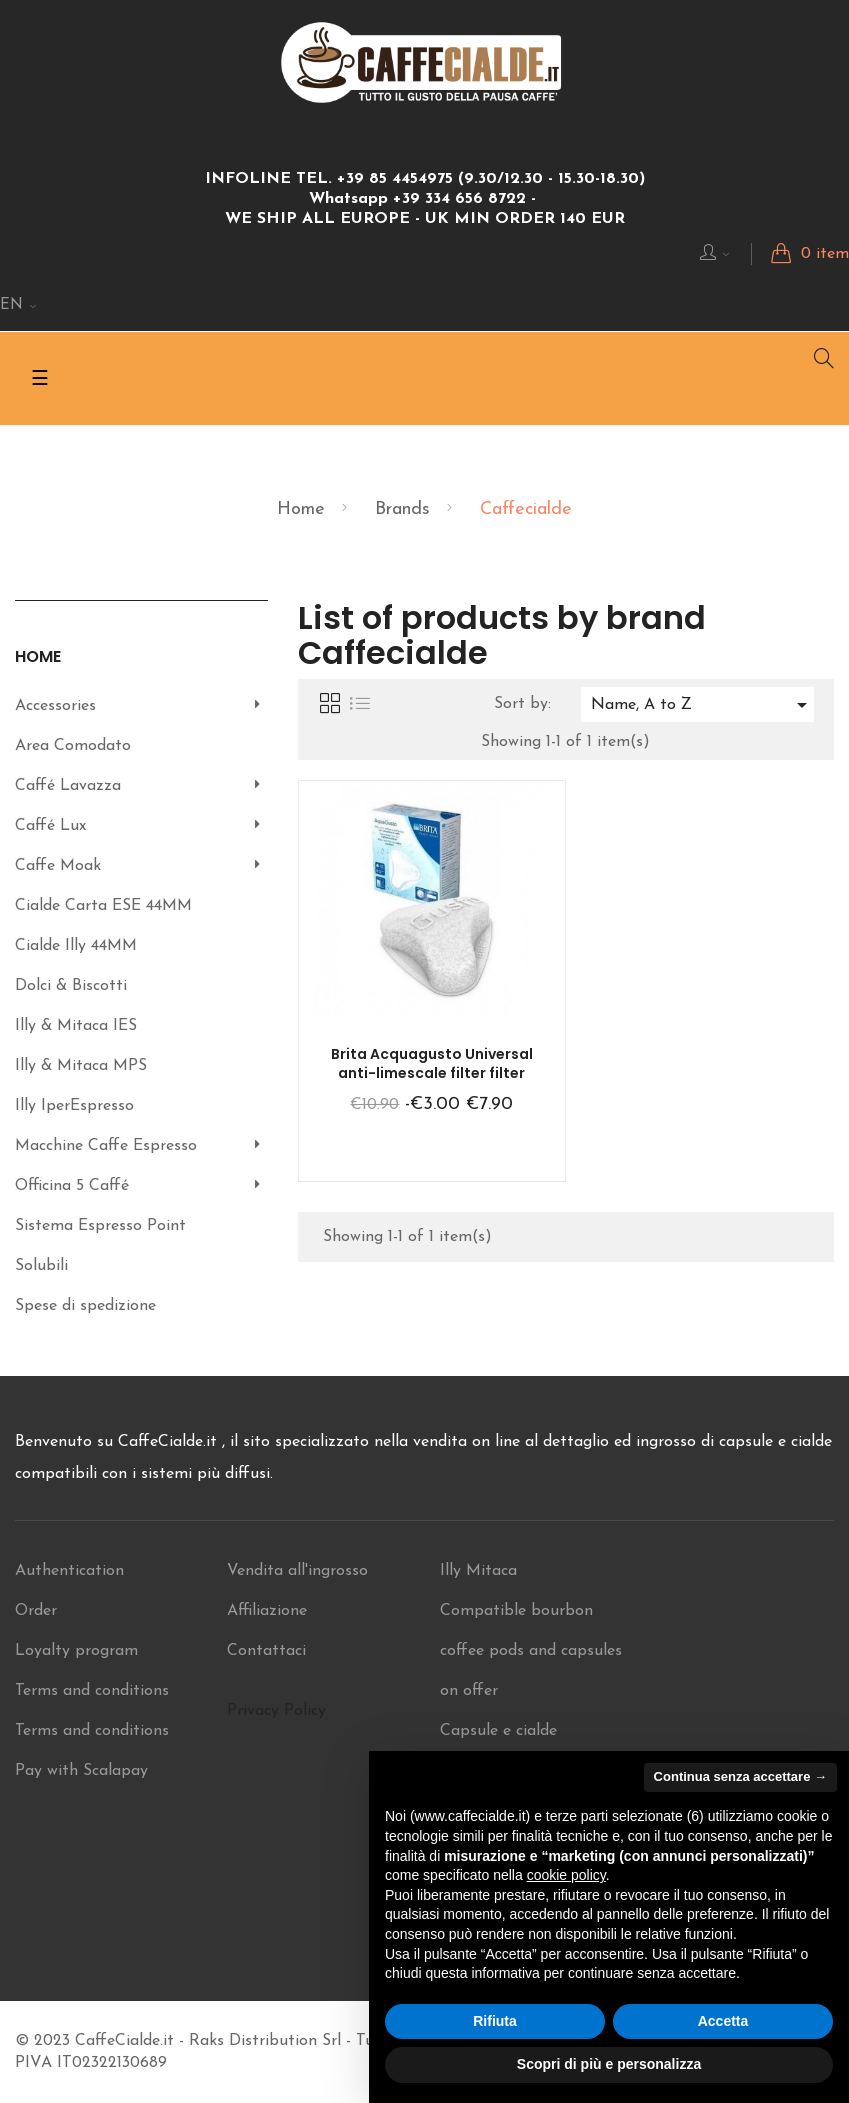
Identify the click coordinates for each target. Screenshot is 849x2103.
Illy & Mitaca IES (76, 1026)
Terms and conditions (92, 1691)
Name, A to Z (702, 705)
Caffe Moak (58, 866)
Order (36, 1611)
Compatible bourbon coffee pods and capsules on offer (531, 1651)
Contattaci (266, 1651)
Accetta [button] (723, 2021)
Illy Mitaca (478, 1571)
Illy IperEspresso (74, 1106)
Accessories (55, 706)
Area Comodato (73, 746)
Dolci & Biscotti (71, 986)
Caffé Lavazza (68, 786)
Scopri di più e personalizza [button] (609, 2064)
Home (38, 656)
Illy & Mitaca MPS (81, 1066)
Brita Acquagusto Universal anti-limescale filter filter (432, 1064)
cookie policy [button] (566, 1875)
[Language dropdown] (19, 306)
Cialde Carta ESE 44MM (103, 906)
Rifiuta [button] (495, 2021)
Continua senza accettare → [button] (740, 1776)
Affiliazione (267, 1611)
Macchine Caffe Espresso (106, 1146)
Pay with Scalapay (81, 1771)
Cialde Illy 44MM (76, 946)
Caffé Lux (50, 826)
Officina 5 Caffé (72, 1186)
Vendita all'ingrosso (297, 1571)
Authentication (69, 1571)
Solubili (41, 1266)
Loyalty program (76, 1651)
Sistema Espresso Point (100, 1226)
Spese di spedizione (85, 1306)
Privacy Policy (276, 1711)
